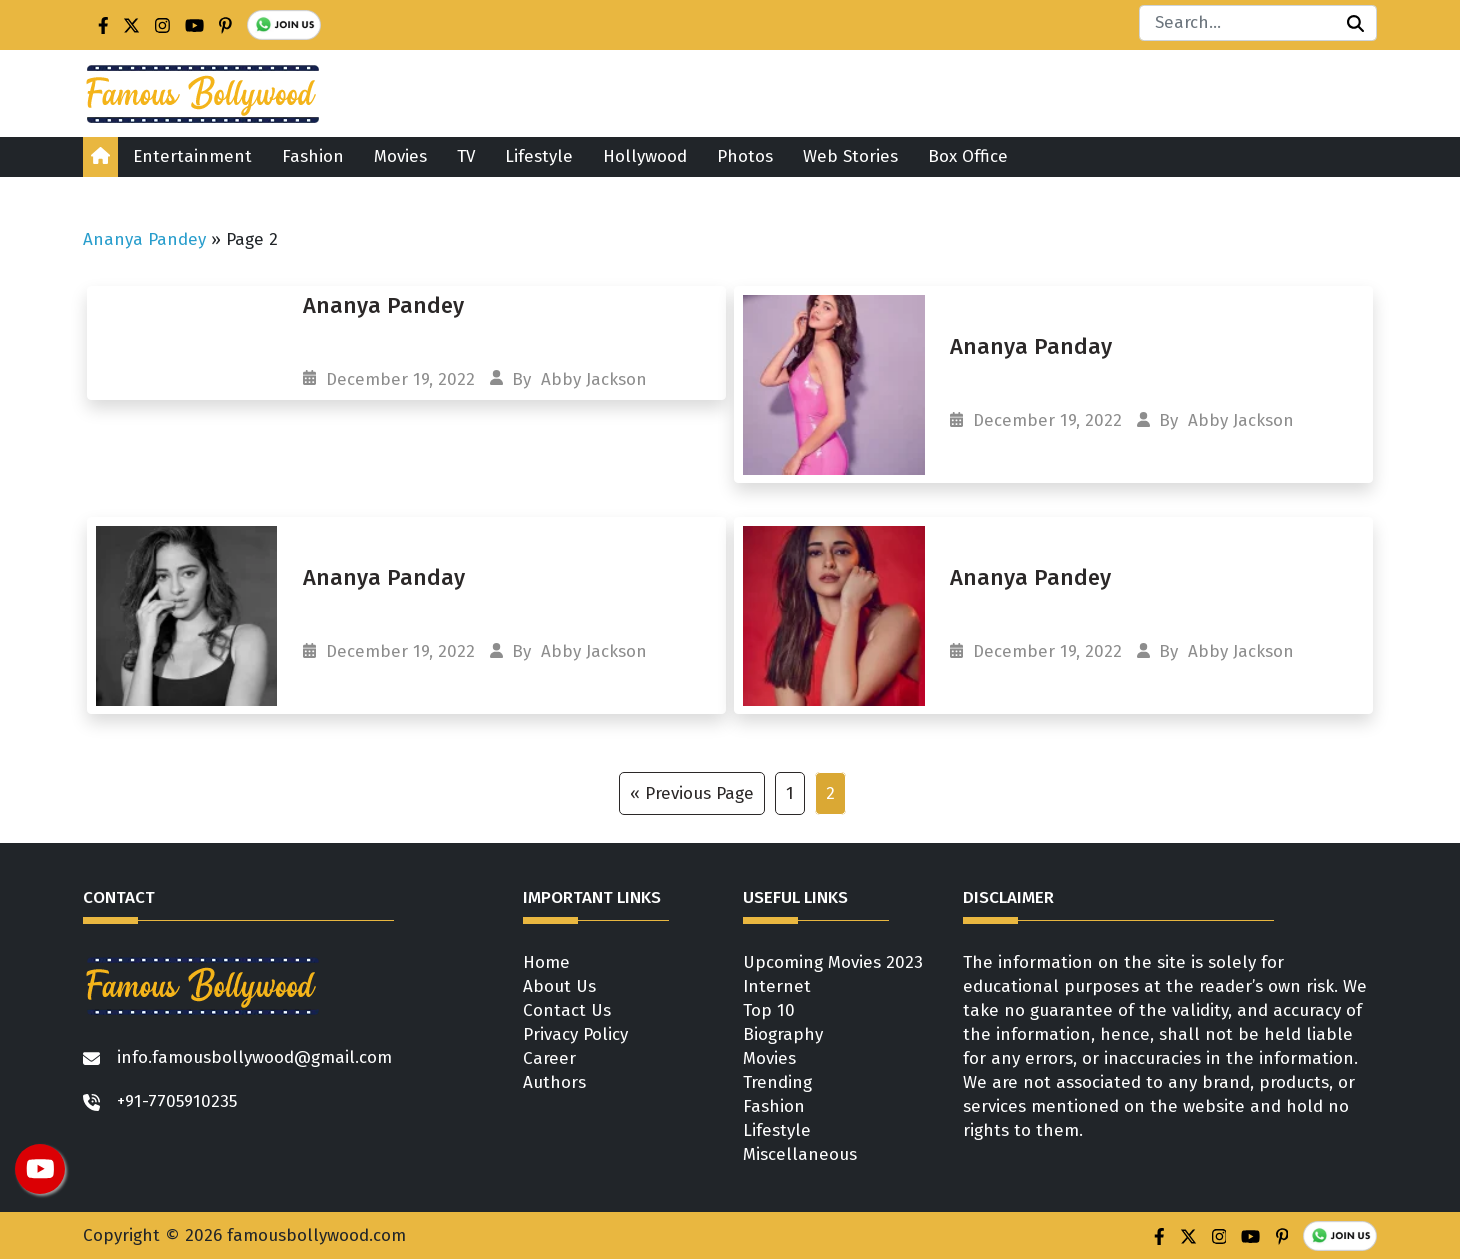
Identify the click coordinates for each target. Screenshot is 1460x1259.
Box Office (968, 156)
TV (466, 156)
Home (546, 962)
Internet (777, 986)
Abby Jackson (594, 379)
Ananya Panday (1031, 346)
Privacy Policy (575, 1034)
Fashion (313, 156)
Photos (745, 156)
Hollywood (645, 156)
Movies (400, 156)
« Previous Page (692, 793)
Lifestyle (539, 156)
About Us (559, 986)
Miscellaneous (800, 1154)
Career (549, 1058)
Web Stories (850, 156)
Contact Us (567, 1010)
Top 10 (769, 1010)
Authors (554, 1082)
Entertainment (192, 156)
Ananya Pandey (144, 239)
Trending (777, 1082)
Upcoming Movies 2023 (833, 962)
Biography (783, 1034)
